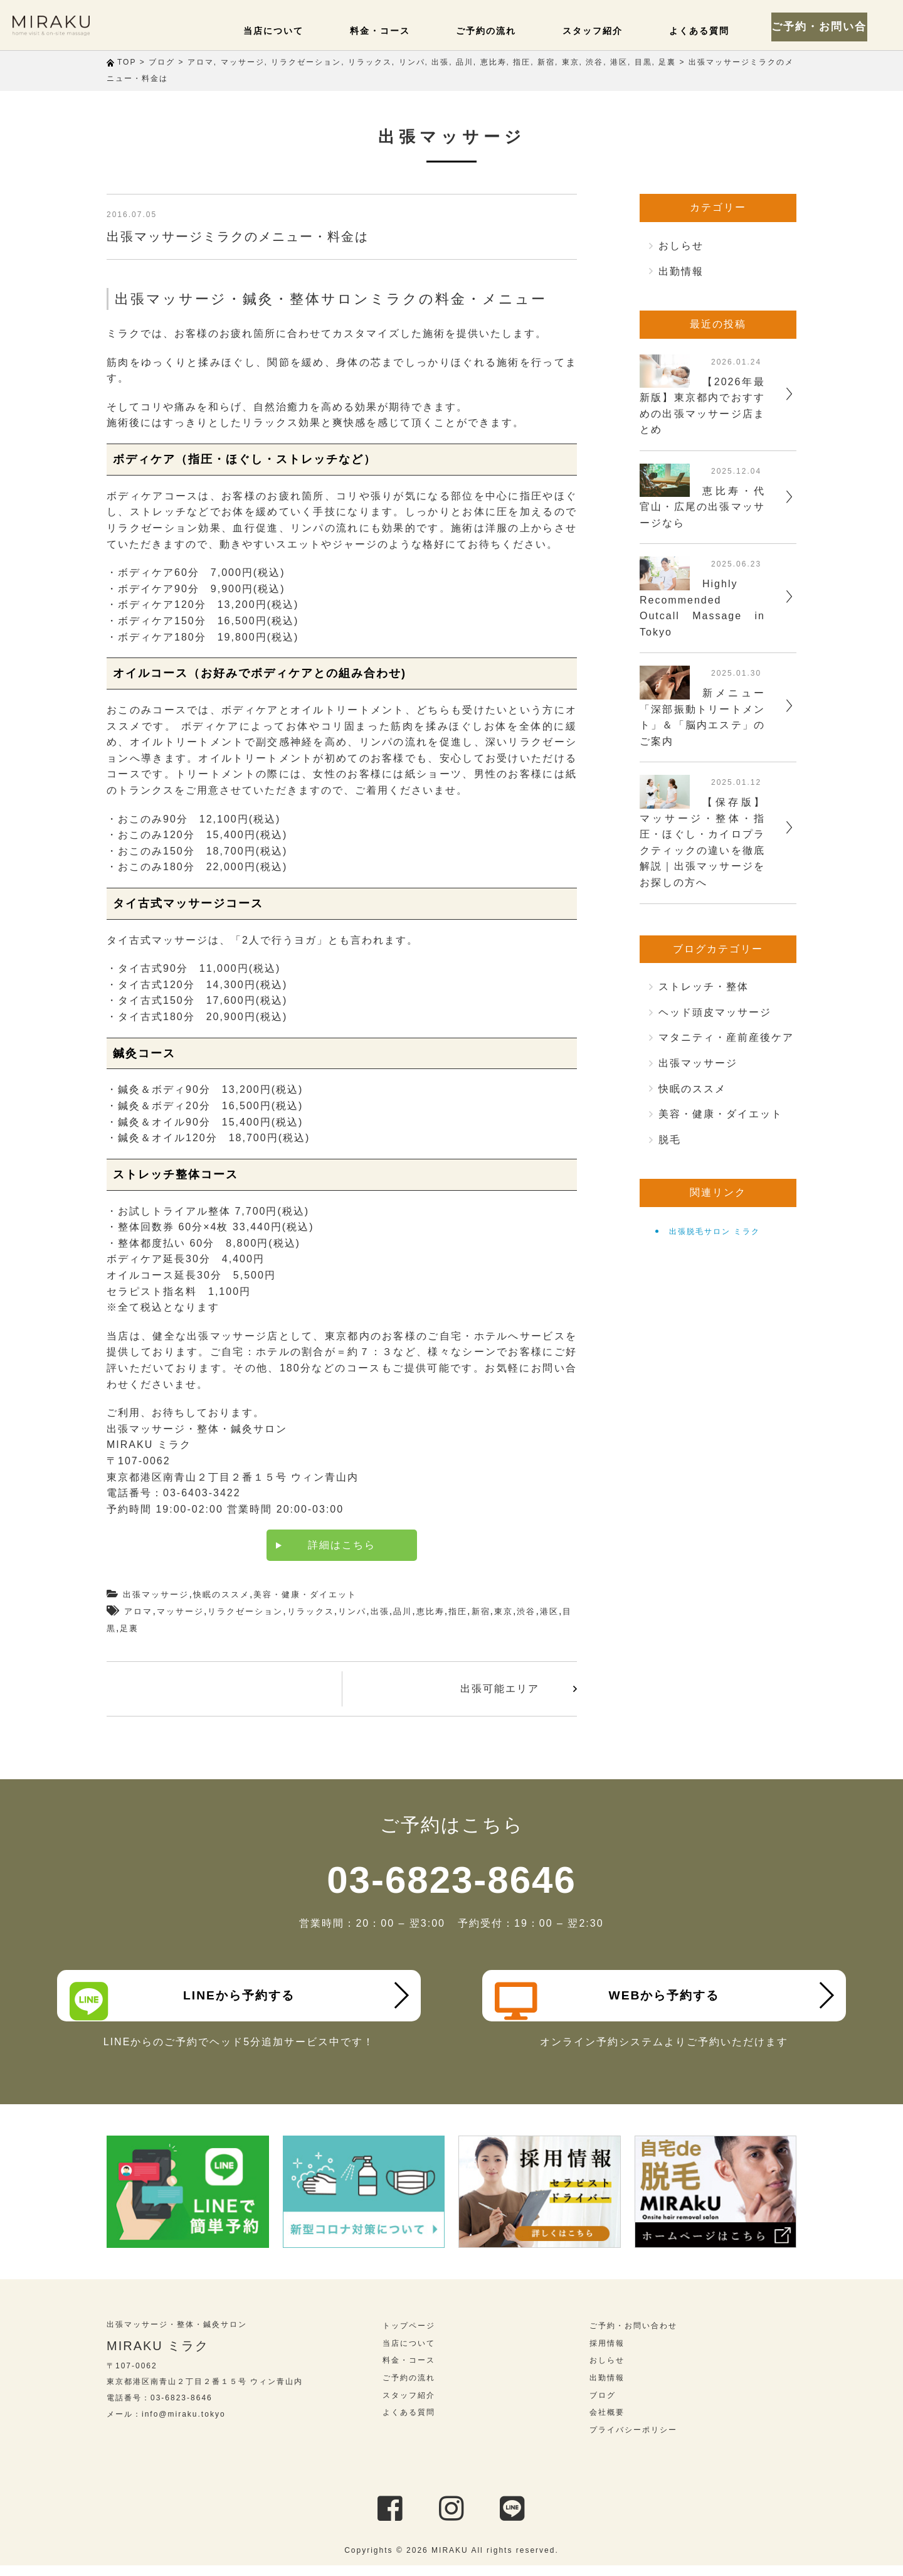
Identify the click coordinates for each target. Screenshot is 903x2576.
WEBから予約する (614, 2001)
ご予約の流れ (514, 30)
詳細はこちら (342, 1545)
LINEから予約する (189, 2001)
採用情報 (607, 2354)
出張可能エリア (499, 1688)
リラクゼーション (245, 1611)
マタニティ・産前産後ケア (726, 1037)
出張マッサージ (156, 1594)
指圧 (457, 1611)
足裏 (129, 1628)
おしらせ (681, 245)
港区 (549, 1611)
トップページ (409, 2337)
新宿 (481, 1611)
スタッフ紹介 (612, 30)
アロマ (138, 1611)
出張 (380, 1611)
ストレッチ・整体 (703, 986)
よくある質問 (710, 30)
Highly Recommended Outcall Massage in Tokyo (702, 607)
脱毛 (669, 1139)
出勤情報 (681, 271)
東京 (503, 1611)
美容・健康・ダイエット (305, 1594)
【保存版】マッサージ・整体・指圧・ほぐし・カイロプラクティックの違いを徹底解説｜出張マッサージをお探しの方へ (702, 842)
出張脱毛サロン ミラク (714, 1231)
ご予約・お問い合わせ (834, 25)
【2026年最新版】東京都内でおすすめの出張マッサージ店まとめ (702, 405)
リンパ (352, 1611)
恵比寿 (430, 1611)
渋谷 (526, 1611)
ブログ (602, 2406)
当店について (318, 30)
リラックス (310, 1611)
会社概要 (607, 2423)
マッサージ (180, 1611)
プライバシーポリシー (633, 2441)
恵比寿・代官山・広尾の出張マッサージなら (702, 507)
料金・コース (416, 30)
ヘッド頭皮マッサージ (714, 1012)
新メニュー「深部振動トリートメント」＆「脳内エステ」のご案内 (702, 717)
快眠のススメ (221, 1594)
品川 (402, 1611)
